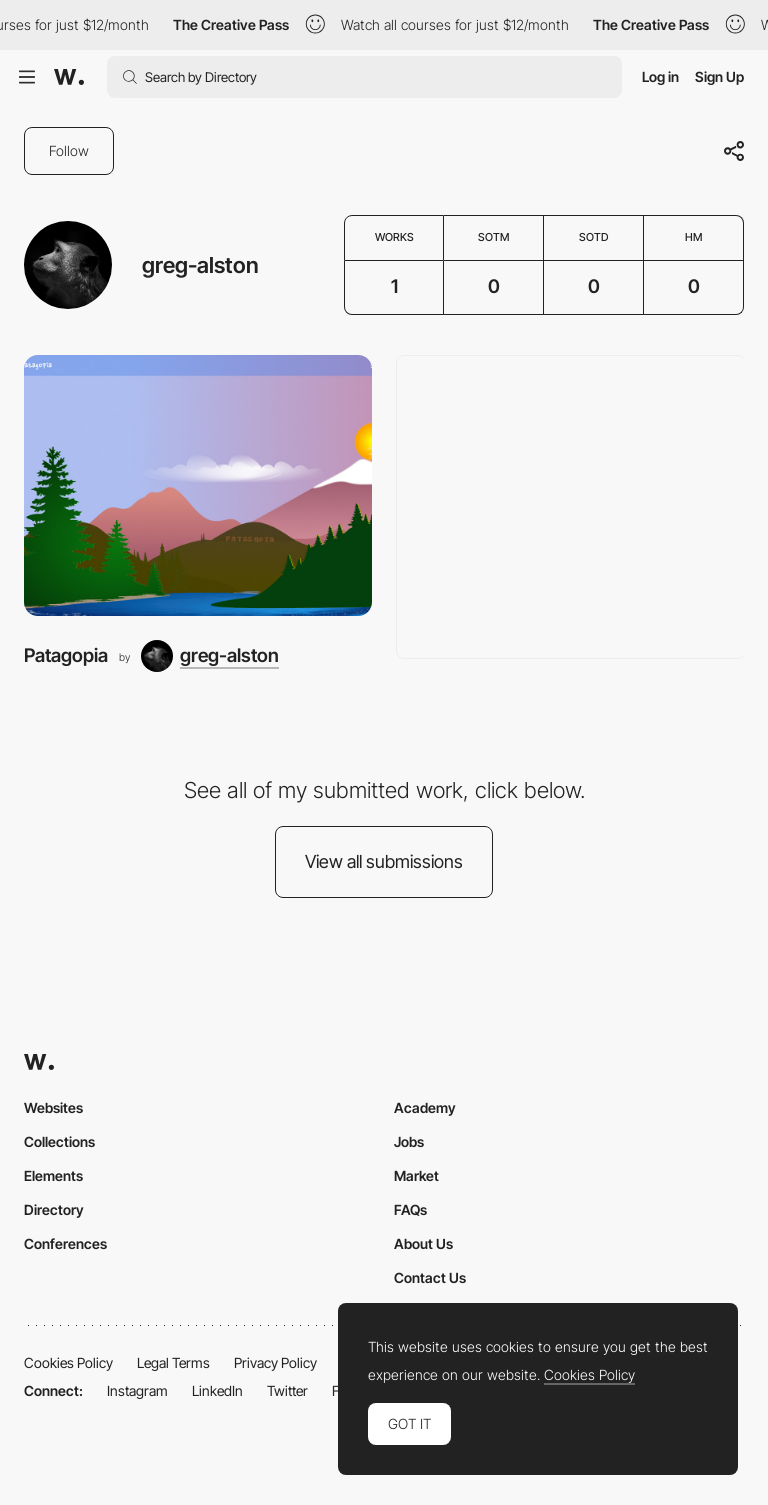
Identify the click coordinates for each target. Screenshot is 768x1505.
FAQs (410, 1209)
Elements (53, 1175)
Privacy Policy (275, 1362)
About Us (423, 1243)
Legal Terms (173, 1362)
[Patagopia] (198, 485)
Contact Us (430, 1277)
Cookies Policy (68, 1362)
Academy (425, 1107)
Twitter (287, 1390)
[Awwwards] (69, 77)
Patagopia (66, 655)
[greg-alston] (210, 656)
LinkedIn (217, 1390)
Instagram (137, 1390)
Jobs (409, 1141)
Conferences (65, 1243)
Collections (59, 1141)
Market (416, 1175)
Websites (53, 1107)
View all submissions (384, 861)
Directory (54, 1209)
